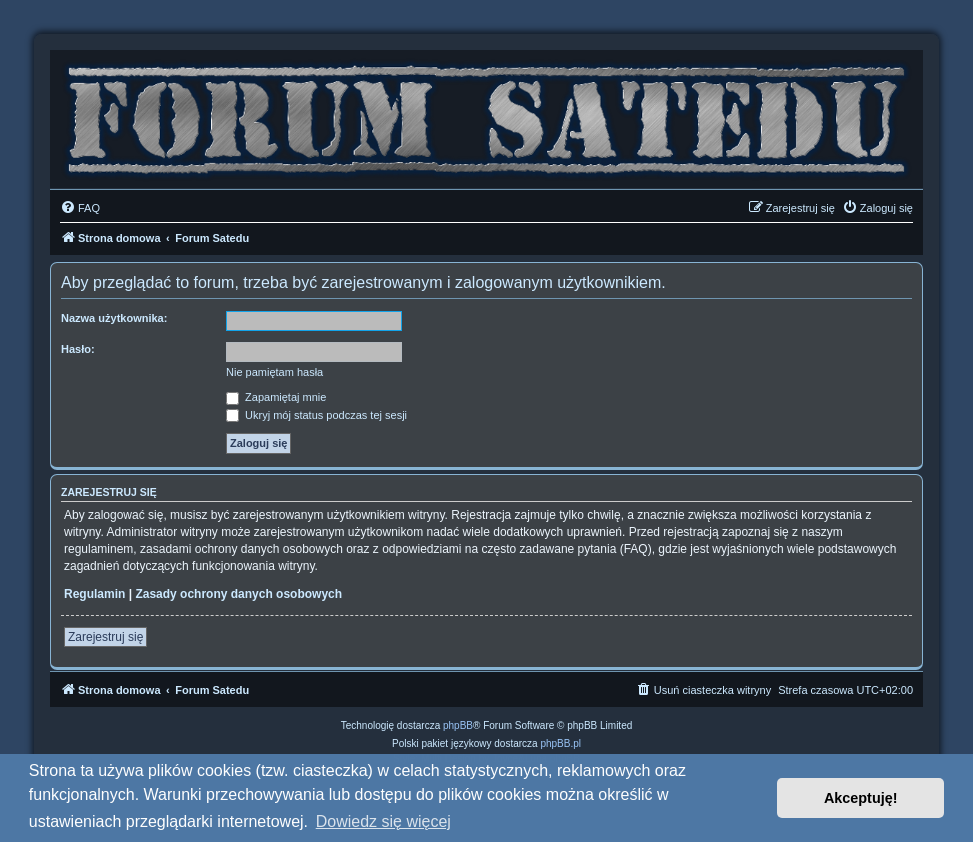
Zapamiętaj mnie (276, 397)
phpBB (458, 725)
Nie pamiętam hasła (274, 372)
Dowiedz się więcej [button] (383, 821)
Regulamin (94, 594)
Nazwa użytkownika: (114, 318)
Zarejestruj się (105, 637)
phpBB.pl (560, 743)
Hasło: (78, 349)
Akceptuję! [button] (861, 798)
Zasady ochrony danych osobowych (238, 594)
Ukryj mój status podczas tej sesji (316, 415)
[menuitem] (80, 208)
